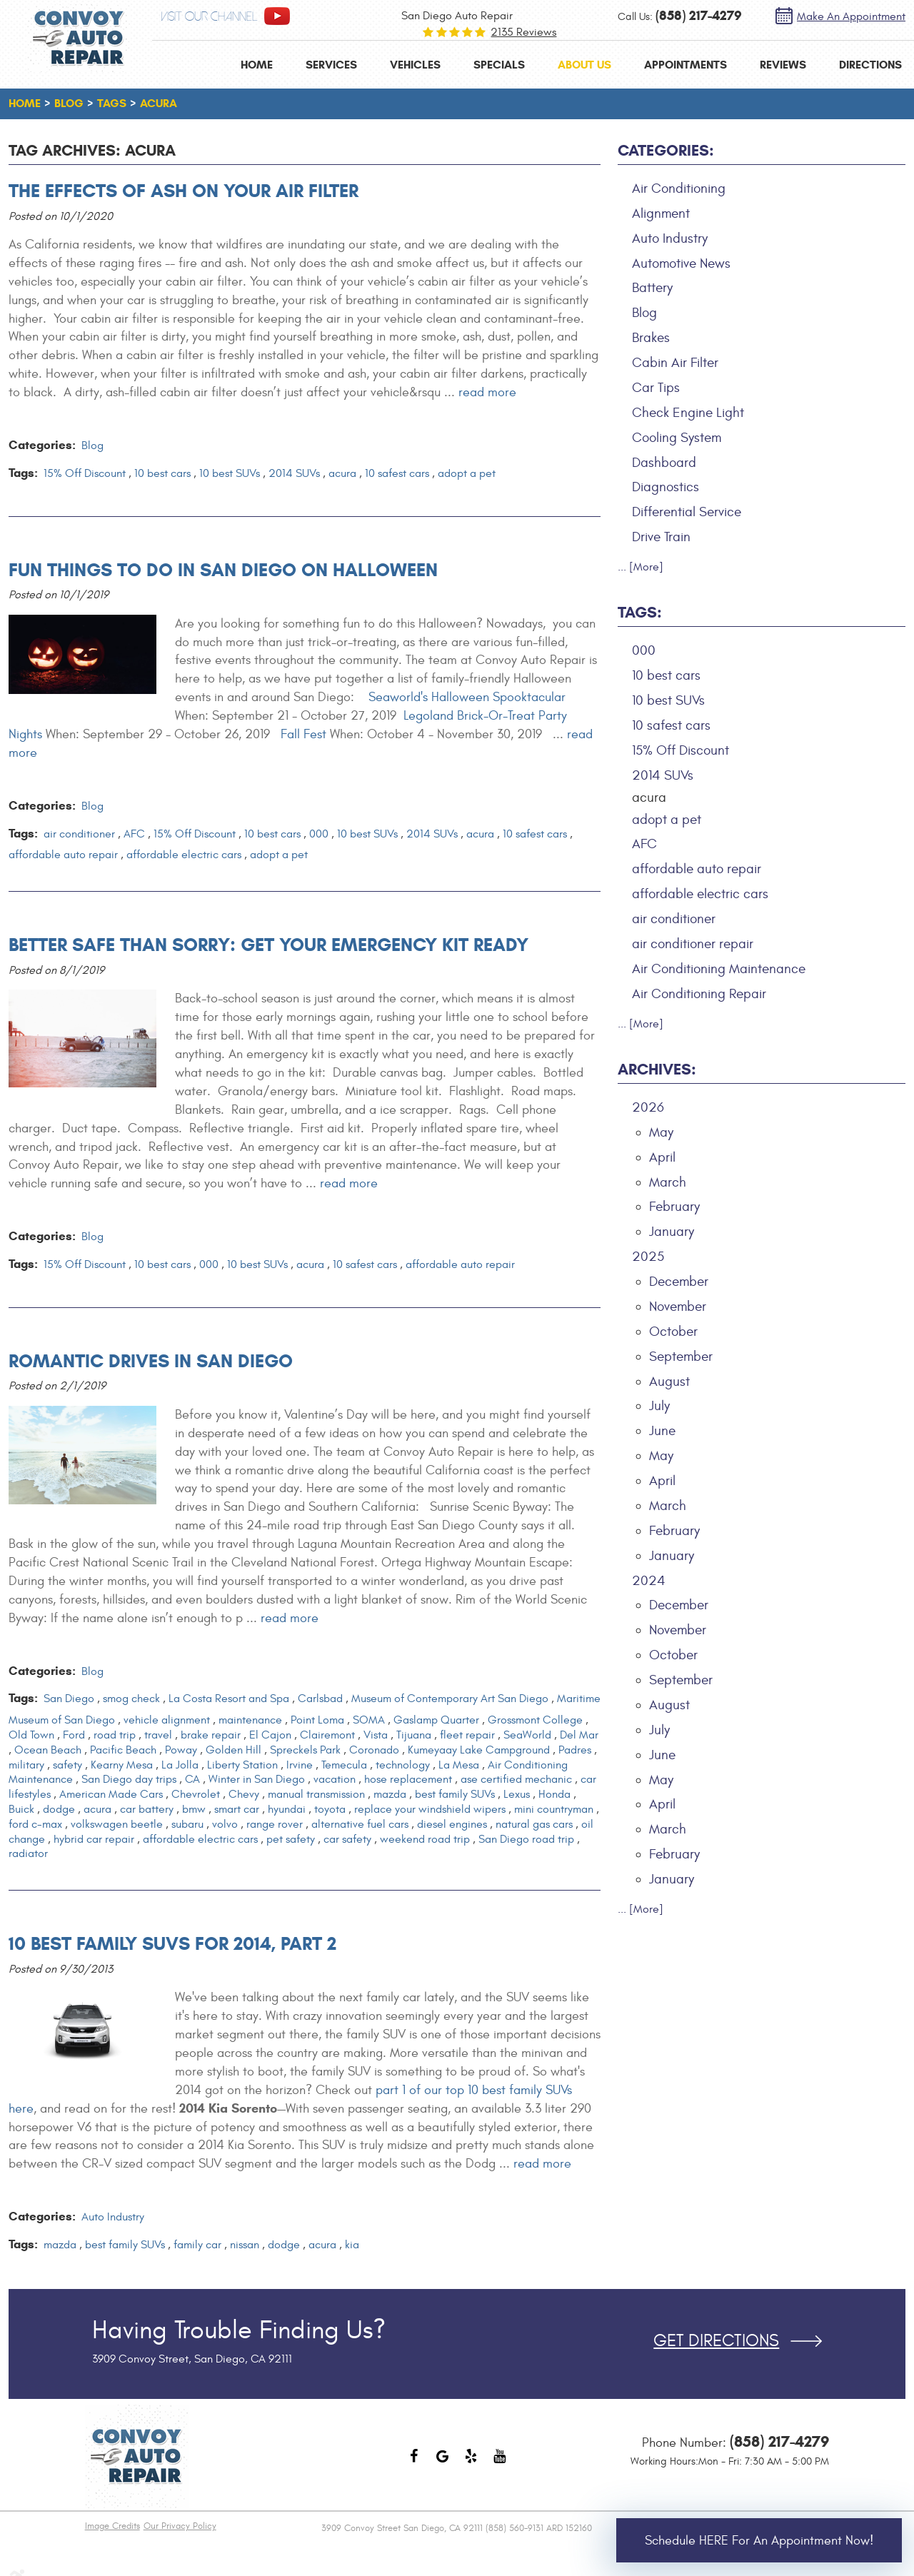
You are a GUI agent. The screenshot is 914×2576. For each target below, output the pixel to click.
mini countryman (553, 1809)
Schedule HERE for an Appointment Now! (759, 2540)
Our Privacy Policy (180, 2526)
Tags (111, 103)
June (662, 1431)
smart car (236, 1809)
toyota (330, 1809)
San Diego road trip (526, 1839)
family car (197, 2244)
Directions (870, 64)
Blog (69, 103)
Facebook (414, 2463)
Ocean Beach (47, 1750)
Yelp (471, 2463)
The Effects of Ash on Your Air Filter (183, 190)
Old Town (31, 1735)
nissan (244, 2244)
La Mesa (458, 1765)
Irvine (299, 1765)
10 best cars (162, 473)
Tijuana (413, 1735)
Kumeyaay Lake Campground (479, 1750)
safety (67, 1765)
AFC (134, 833)
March (667, 1182)
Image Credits (112, 2526)
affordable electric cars (183, 854)
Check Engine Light (688, 413)
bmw (194, 1809)
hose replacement (408, 1779)
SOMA (369, 1720)
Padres (574, 1750)
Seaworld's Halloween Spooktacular (467, 697)
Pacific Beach (123, 1750)
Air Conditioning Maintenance (718, 969)
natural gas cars (534, 1824)
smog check (131, 1698)
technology (403, 1765)
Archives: (657, 1069)
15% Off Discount (85, 473)
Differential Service (686, 512)
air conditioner (79, 833)
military (26, 1765)
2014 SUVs (294, 473)
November (677, 1306)
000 (318, 833)
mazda (389, 1794)
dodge (59, 1809)
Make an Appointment (851, 16)
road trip (115, 1735)
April (662, 1157)
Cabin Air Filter (675, 363)
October (673, 1331)
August (669, 1381)
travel (158, 1735)
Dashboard (664, 463)
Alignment (661, 213)
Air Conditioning (678, 188)
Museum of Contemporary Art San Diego (449, 1698)
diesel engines (452, 1824)
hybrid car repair (94, 1839)
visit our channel (209, 17)
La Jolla (180, 1765)
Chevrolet (195, 1794)
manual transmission (316, 1794)
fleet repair (467, 1735)
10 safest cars (397, 473)
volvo (225, 1824)
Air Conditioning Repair (699, 994)
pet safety (290, 1839)
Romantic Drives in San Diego (151, 1360)
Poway (181, 1750)
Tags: (640, 612)
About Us (584, 64)
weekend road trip (425, 1839)
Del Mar (579, 1735)
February (674, 1206)
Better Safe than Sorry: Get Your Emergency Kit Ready (268, 944)
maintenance (250, 1720)
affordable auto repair (63, 854)
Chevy (243, 1794)
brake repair (211, 1735)
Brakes (651, 338)
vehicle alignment (167, 1720)
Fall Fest (303, 734)
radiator (28, 1853)
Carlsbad (320, 1698)
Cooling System (676, 438)
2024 (649, 1581)
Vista (375, 1735)
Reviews (783, 64)
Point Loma (317, 1720)
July (659, 1406)
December (678, 1281)
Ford (74, 1735)
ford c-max (35, 1824)
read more (487, 392)
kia (352, 2244)
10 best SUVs (229, 473)
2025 (648, 1256)
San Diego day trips (128, 1779)
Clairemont (327, 1735)
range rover (274, 1824)
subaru (187, 1824)
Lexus (516, 1794)
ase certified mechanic (516, 1779)
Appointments (685, 64)
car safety (347, 1839)
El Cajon (270, 1735)
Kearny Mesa (122, 1765)
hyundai (287, 1809)
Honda (554, 1794)
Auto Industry (112, 2216)
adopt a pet (467, 473)
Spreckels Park (305, 1750)
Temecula (344, 1765)
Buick (21, 1809)
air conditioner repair (692, 944)
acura (158, 103)
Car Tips (656, 388)
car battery (147, 1809)
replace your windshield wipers (430, 1809)
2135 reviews (523, 32)
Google (442, 2463)
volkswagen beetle (117, 1824)
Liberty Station (242, 1765)
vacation (334, 1779)
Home (257, 64)
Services (331, 64)
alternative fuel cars (359, 1824)
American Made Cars (111, 1794)
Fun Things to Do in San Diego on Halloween (223, 569)
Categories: (666, 150)
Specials (499, 64)
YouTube (500, 2463)
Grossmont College (535, 1720)
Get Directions (716, 2341)
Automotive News (681, 263)
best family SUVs (455, 1794)
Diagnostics (665, 487)
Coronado (374, 1750)
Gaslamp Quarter (436, 1720)
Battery (652, 288)
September (681, 1356)
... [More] (640, 566)
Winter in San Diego (257, 1779)
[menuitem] (257, 65)
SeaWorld (527, 1735)
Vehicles (415, 64)
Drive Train (661, 537)
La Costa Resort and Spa (229, 1698)
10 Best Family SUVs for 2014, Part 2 (172, 1943)
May (661, 1132)
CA (192, 1779)
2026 (648, 1107)
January (671, 1231)
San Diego (69, 1698)
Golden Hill (233, 1750)
